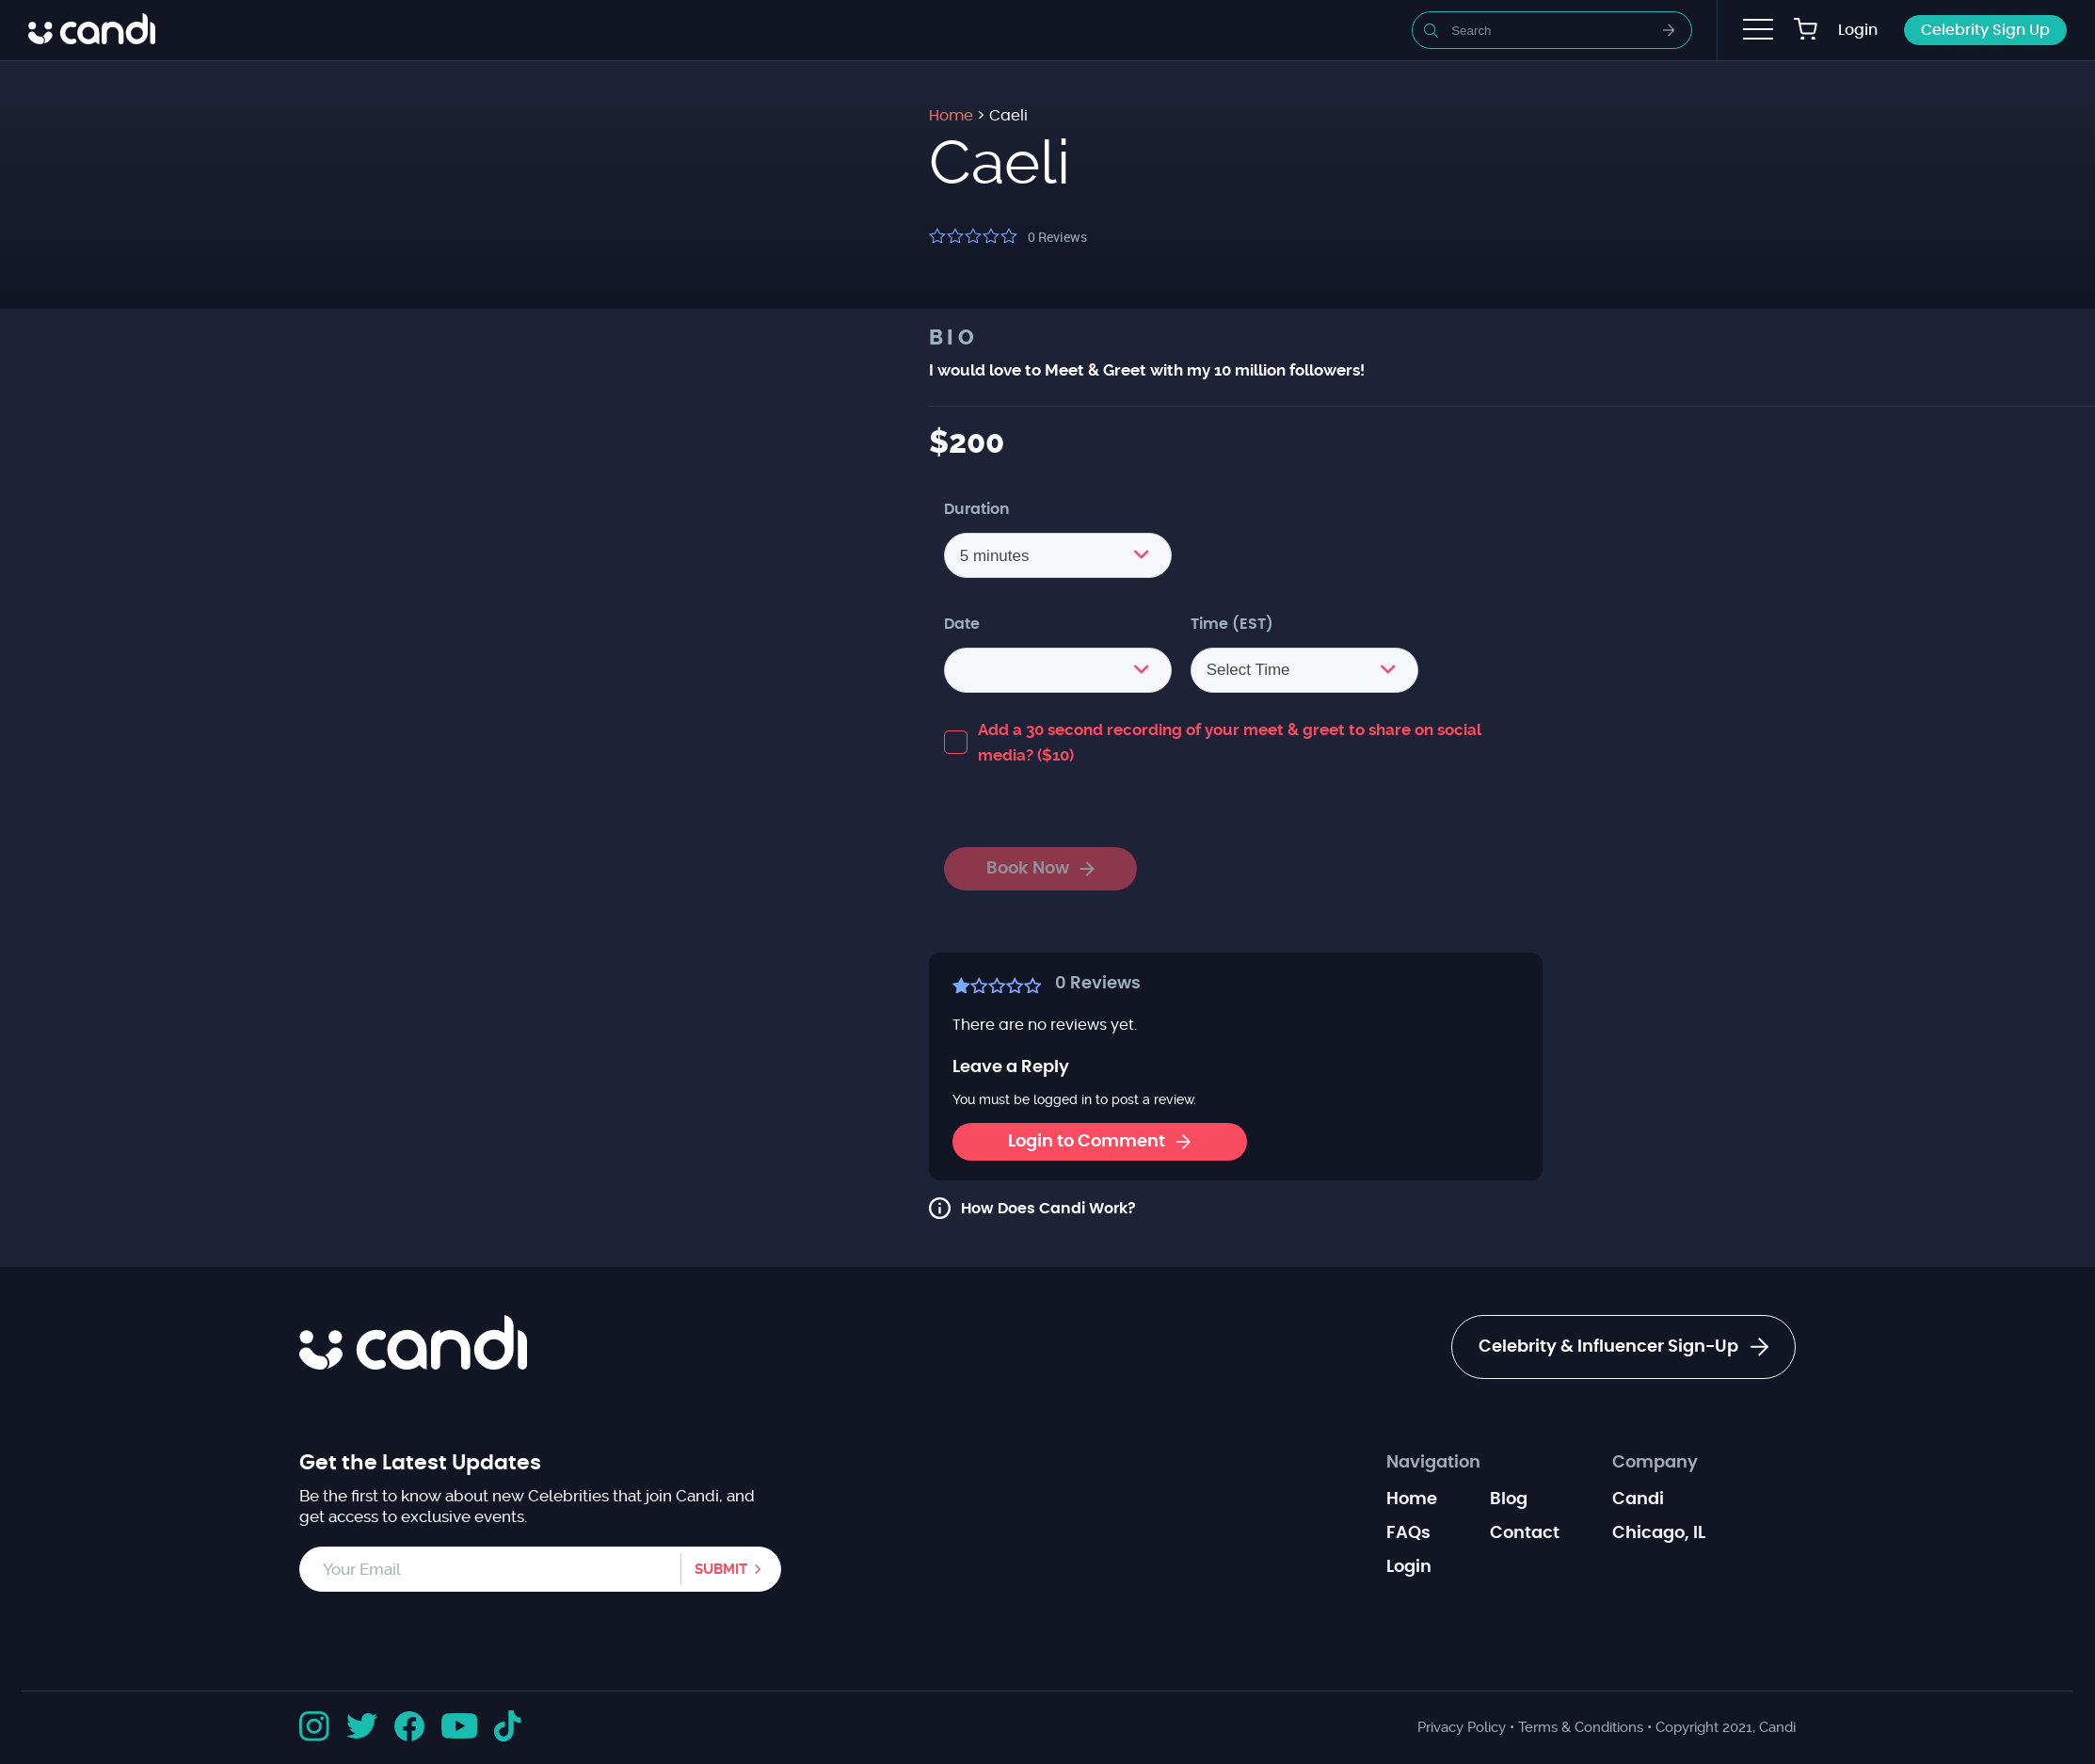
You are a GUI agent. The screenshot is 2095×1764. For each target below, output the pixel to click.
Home (1411, 1499)
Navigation (1433, 1462)
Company (1655, 1462)
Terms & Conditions (1580, 1727)
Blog (1508, 1499)
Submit (721, 1569)
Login (1858, 30)
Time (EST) (1232, 624)
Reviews (1057, 237)
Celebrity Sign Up (1985, 30)
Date (962, 624)
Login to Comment (1099, 1141)
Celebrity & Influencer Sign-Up (1623, 1347)
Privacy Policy (1461, 1727)
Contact (1524, 1533)
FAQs (1408, 1533)
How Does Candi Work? (1048, 1208)
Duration (977, 509)
